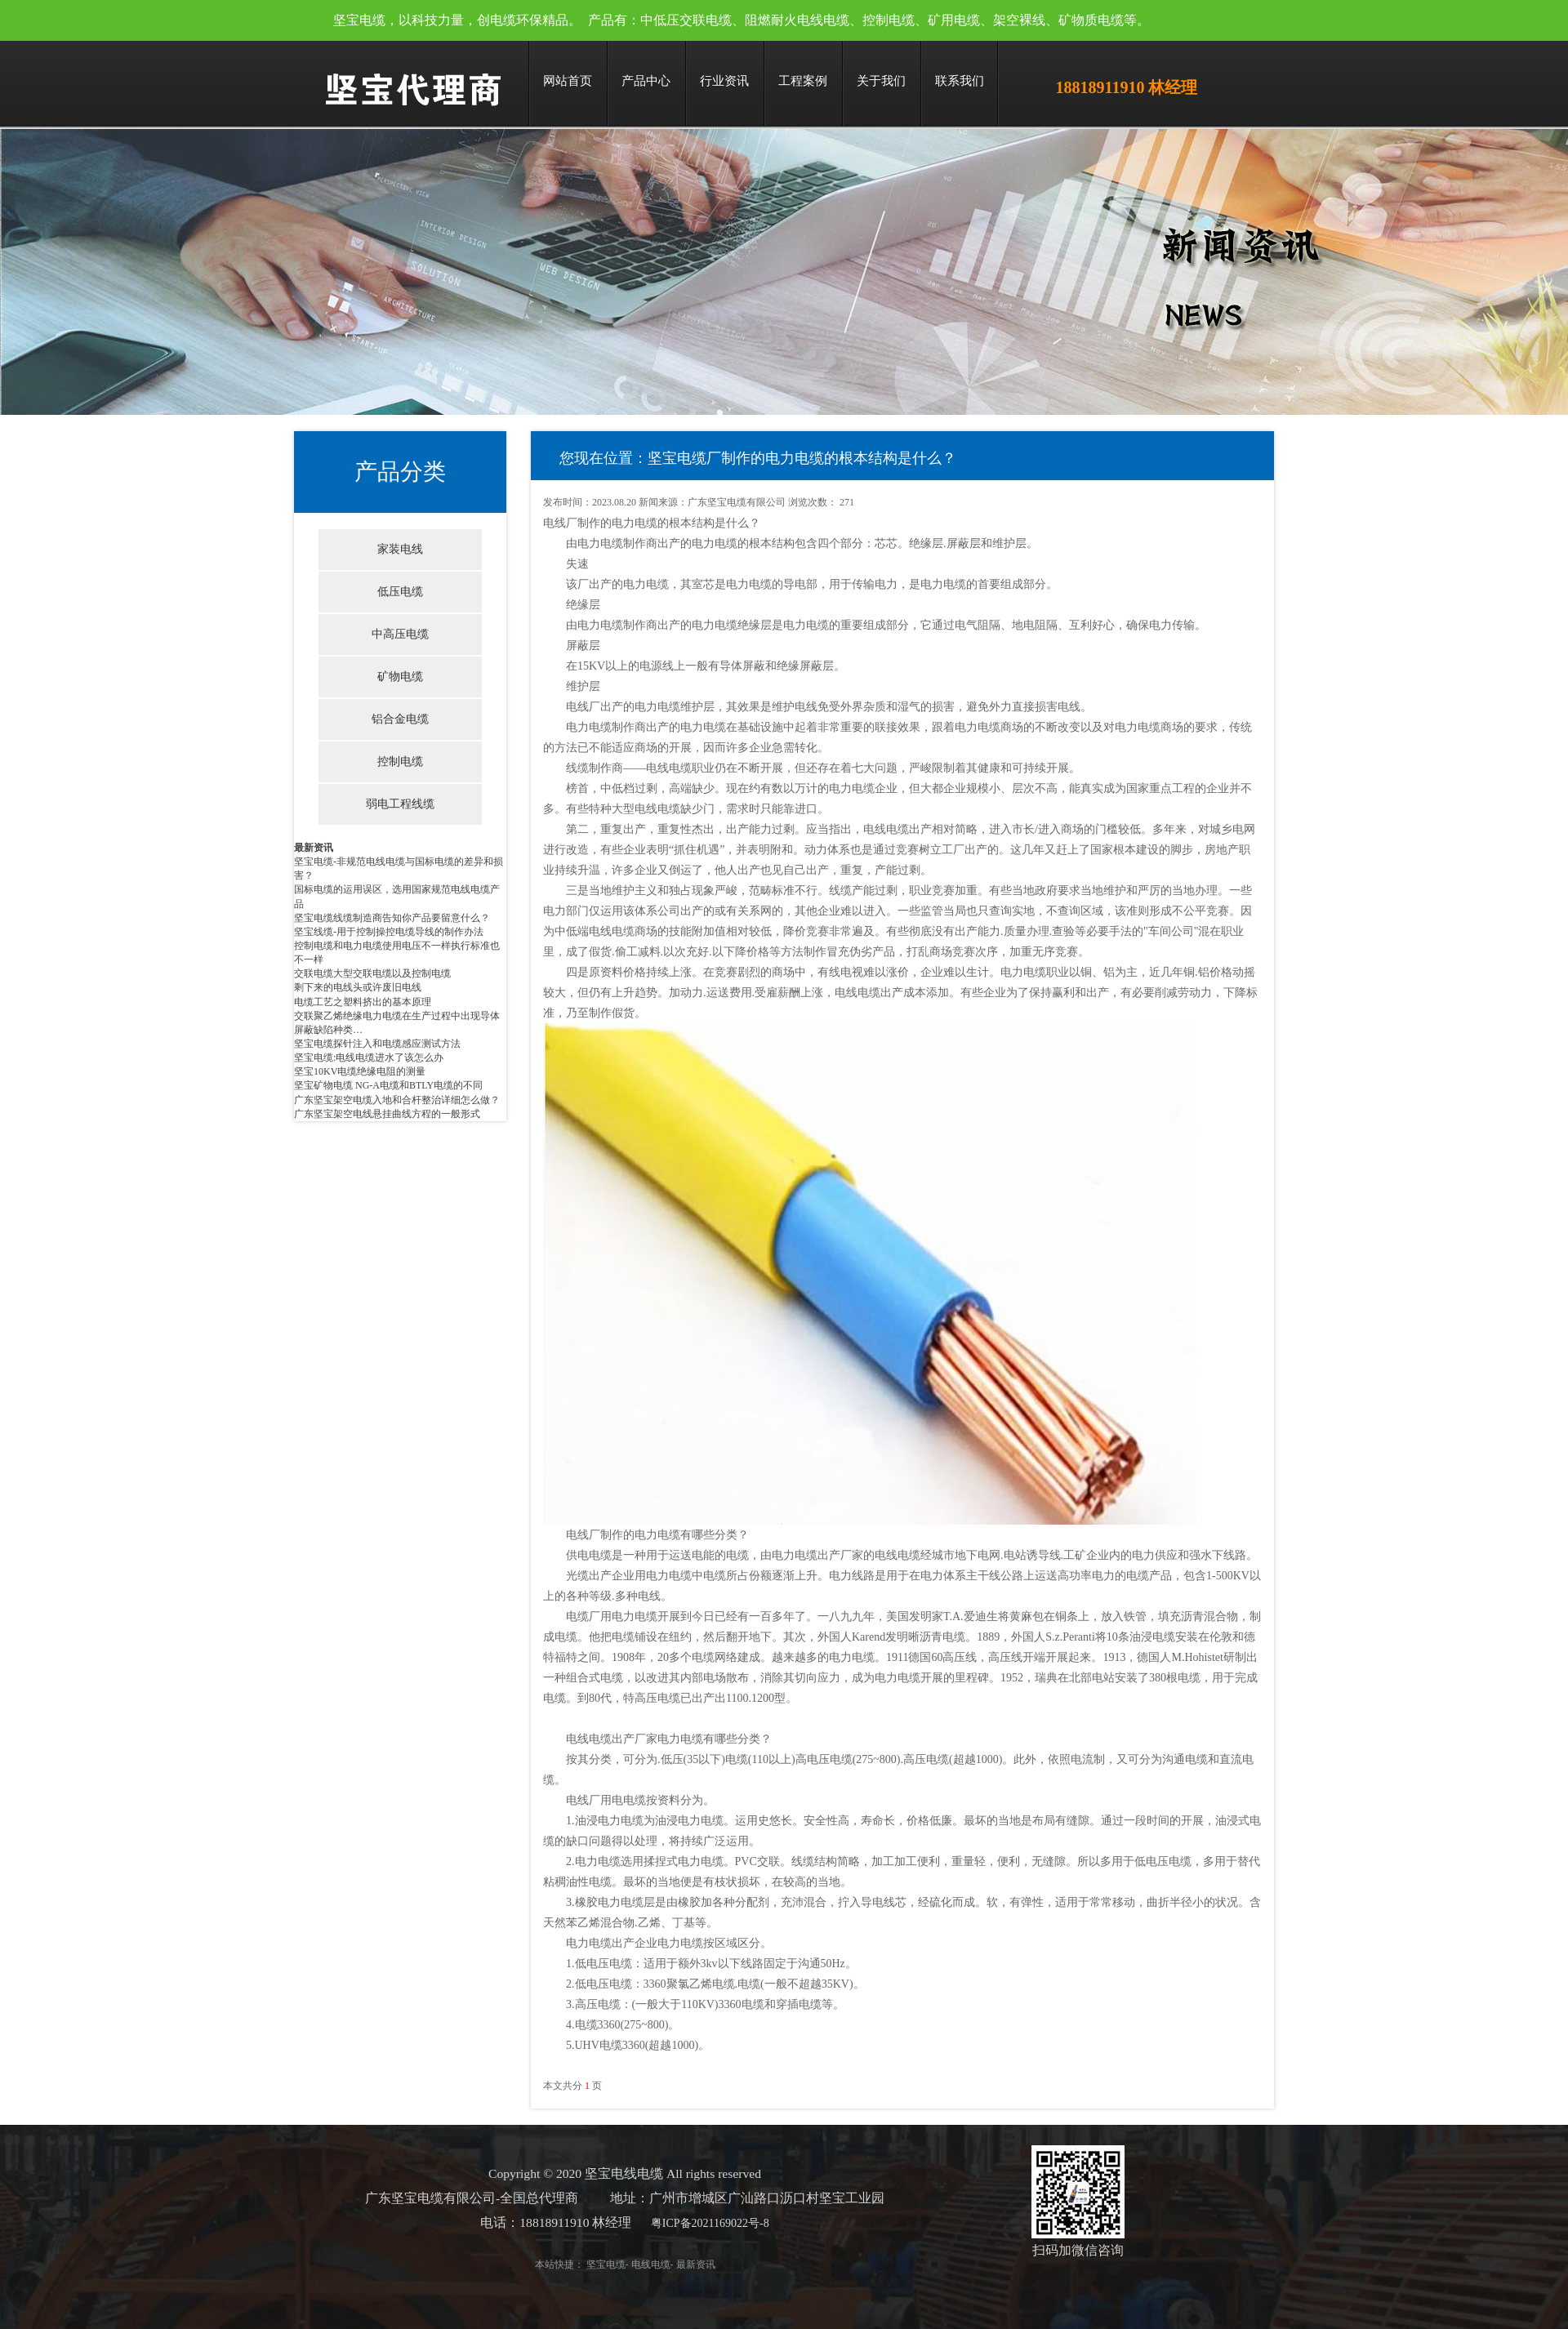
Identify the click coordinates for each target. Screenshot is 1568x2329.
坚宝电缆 (570, 2264)
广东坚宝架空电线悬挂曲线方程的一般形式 (387, 1114)
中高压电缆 (400, 634)
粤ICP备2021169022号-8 (675, 2223)
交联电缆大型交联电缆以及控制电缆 (372, 973)
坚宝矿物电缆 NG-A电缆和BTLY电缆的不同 (388, 1085)
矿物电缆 (400, 676)
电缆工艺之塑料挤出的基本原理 (362, 1002)
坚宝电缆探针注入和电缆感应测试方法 (377, 1043)
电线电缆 (615, 2264)
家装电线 (400, 549)
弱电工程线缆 (400, 804)
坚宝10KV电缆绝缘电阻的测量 (359, 1071)
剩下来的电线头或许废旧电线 (357, 987)
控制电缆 (400, 761)
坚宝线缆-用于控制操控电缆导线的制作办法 (388, 931)
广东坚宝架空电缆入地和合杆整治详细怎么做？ (397, 1100)
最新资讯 (313, 847)
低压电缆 (400, 592)
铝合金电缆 (400, 719)
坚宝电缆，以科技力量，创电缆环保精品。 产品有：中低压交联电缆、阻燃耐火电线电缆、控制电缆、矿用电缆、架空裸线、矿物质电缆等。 (741, 20)
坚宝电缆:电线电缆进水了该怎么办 (368, 1057)
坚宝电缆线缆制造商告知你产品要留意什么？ (392, 918)
